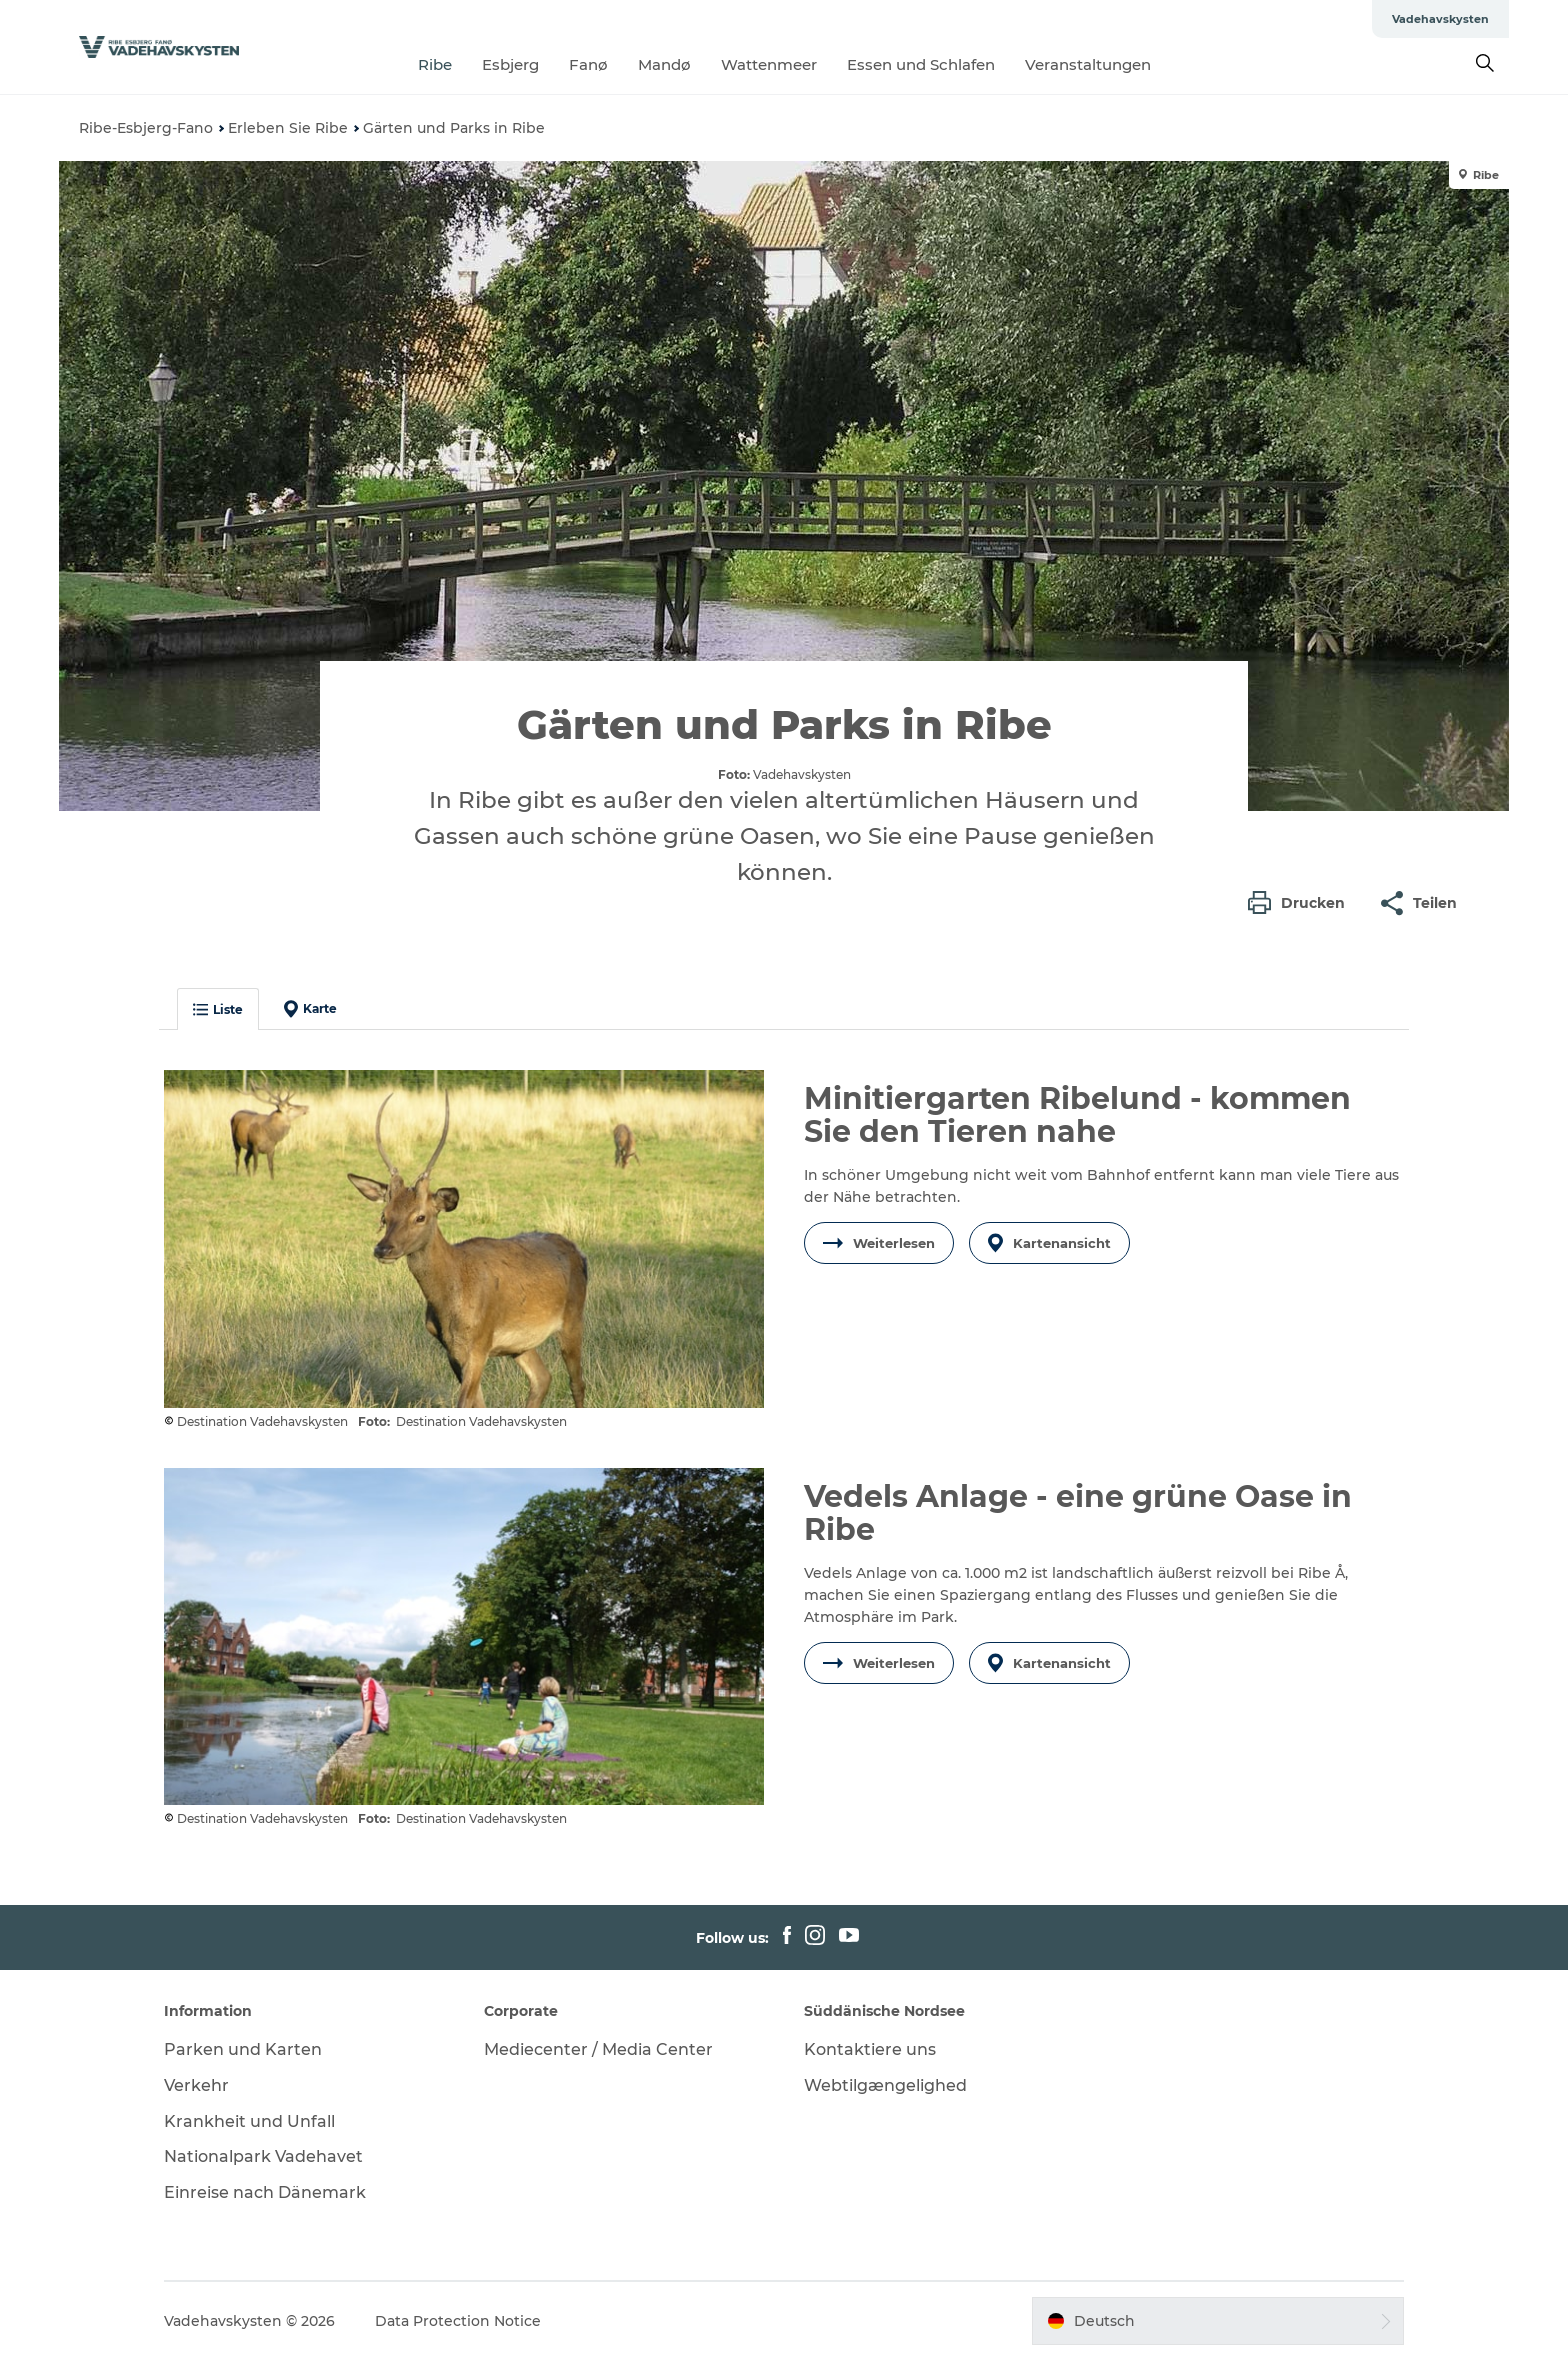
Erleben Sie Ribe (288, 128)
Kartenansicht (1049, 1243)
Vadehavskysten (1440, 19)
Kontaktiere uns (870, 2049)
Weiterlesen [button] (879, 1243)
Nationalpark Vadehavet (263, 2156)
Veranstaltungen (1088, 64)
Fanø (588, 64)
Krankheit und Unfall (249, 2121)
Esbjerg (510, 64)
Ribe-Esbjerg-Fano (146, 128)
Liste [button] (218, 1009)
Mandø (664, 64)
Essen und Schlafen (921, 64)
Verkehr (196, 2085)
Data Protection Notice (458, 2321)
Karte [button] (310, 1009)
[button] (1301, 903)
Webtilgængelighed (885, 2085)
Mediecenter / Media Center (598, 2049)
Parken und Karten (243, 2049)
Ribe (435, 64)
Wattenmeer (769, 64)
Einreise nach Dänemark (265, 2192)
